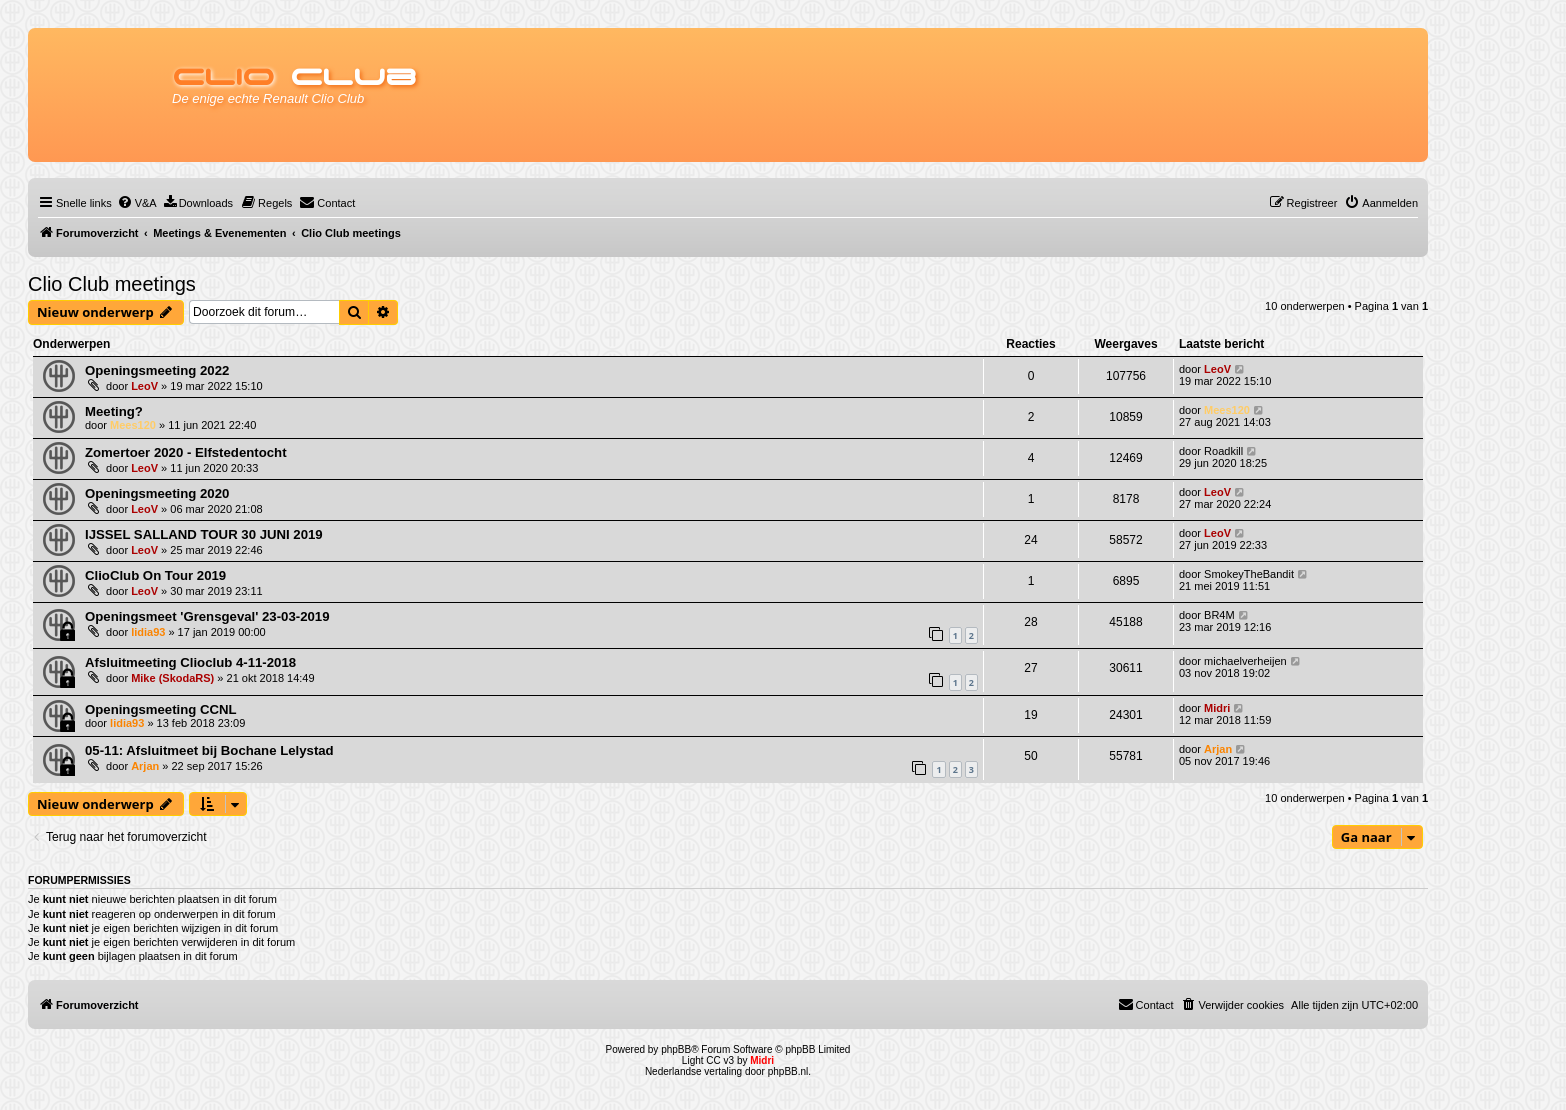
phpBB (676, 1049)
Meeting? (114, 411)
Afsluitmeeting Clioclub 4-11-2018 (190, 662)
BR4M (1219, 615)
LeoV (144, 386)
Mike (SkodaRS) (172, 678)
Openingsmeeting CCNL (161, 709)
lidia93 (148, 632)
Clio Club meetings (112, 284)
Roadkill (1223, 451)
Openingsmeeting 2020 (157, 493)
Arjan (145, 766)
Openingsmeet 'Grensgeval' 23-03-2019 (207, 616)
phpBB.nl (788, 1071)
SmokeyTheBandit (1249, 574)
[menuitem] (137, 203)
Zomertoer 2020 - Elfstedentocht (186, 452)
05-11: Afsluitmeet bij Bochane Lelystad (209, 750)
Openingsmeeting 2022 (157, 370)
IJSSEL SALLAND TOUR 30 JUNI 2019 (204, 534)
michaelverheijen (1245, 661)
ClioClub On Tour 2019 (155, 575)
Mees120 (133, 425)
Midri (1217, 708)
